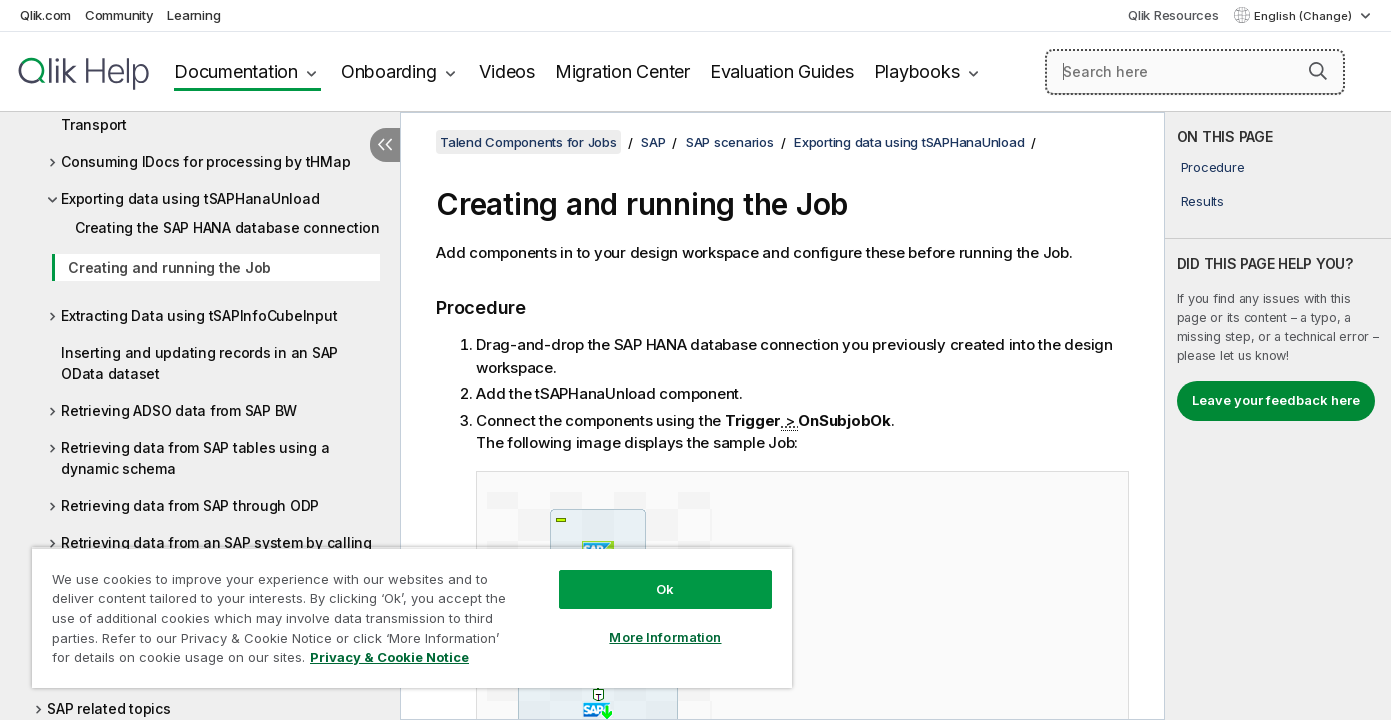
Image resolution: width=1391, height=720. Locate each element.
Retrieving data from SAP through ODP (190, 505)
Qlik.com (45, 15)
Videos (507, 71)
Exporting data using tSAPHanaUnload (190, 198)
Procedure (1213, 167)
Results (1202, 201)
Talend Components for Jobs (528, 142)
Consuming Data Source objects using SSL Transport (205, 114)
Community (119, 15)
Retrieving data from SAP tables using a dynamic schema (195, 458)
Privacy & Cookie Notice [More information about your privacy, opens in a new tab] (389, 657)
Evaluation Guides (782, 71)
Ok (665, 589)
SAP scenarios (730, 142)
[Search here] (1195, 72)
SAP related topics (109, 708)
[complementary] (1278, 416)
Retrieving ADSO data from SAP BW (179, 410)
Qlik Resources (1173, 15)
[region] (412, 617)
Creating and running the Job (169, 267)
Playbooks (917, 71)
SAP (653, 142)
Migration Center (622, 71)
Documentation (236, 71)
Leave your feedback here (1276, 400)
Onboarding (389, 71)
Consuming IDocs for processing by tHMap (205, 161)
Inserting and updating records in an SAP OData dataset (199, 363)
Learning (193, 15)
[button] (1318, 71)
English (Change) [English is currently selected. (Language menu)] (1304, 16)
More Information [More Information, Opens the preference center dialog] (665, 637)
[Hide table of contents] (385, 145)
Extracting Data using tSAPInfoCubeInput (199, 315)
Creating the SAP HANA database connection (227, 227)
